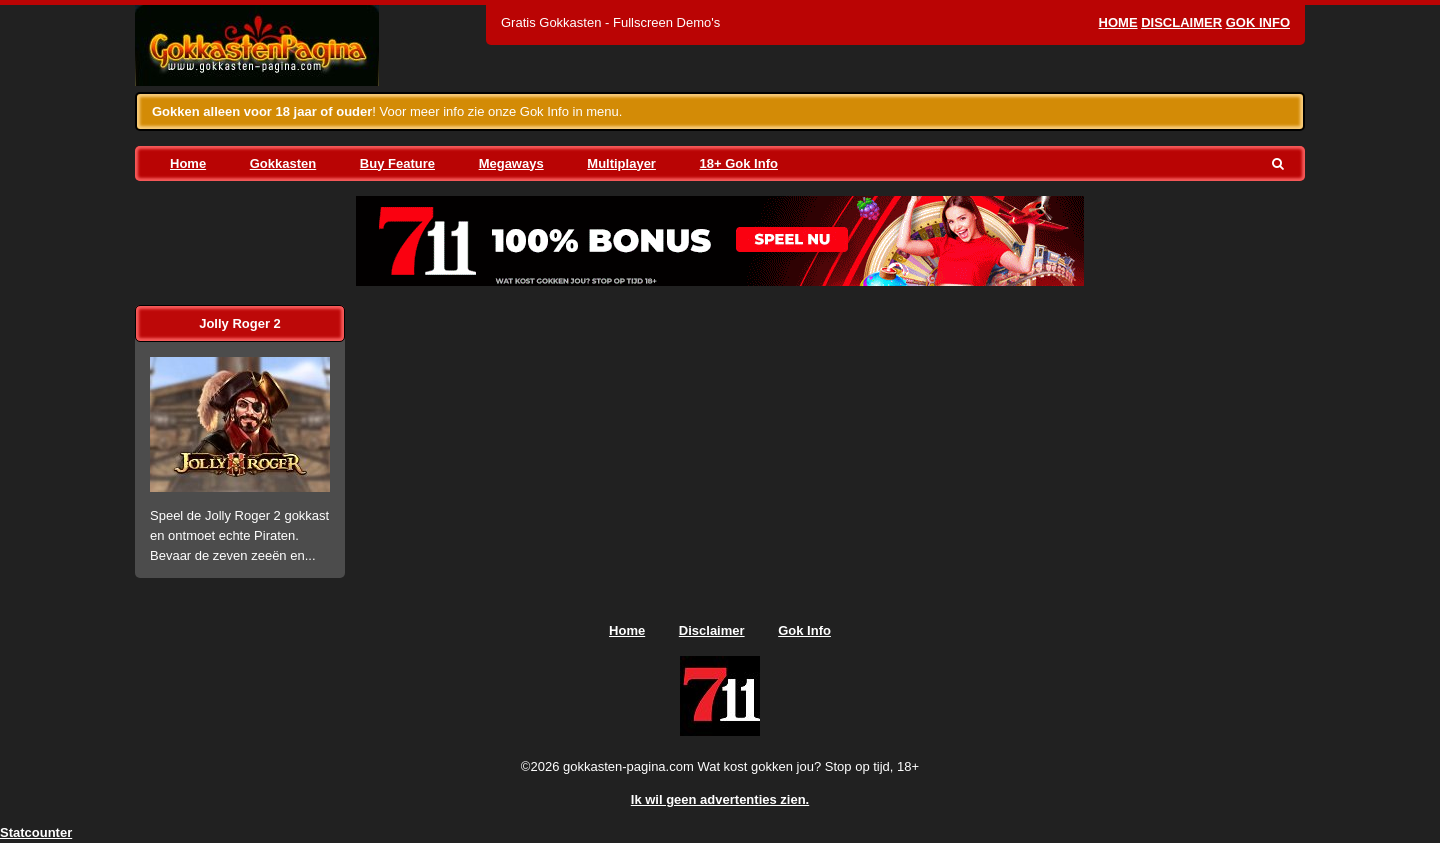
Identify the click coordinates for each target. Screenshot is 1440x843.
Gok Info (1258, 22)
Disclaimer (1181, 22)
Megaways (511, 163)
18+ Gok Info (739, 163)
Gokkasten (283, 163)
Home (1118, 22)
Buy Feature (397, 163)
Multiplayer (621, 163)
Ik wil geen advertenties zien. (720, 799)
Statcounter (36, 832)
